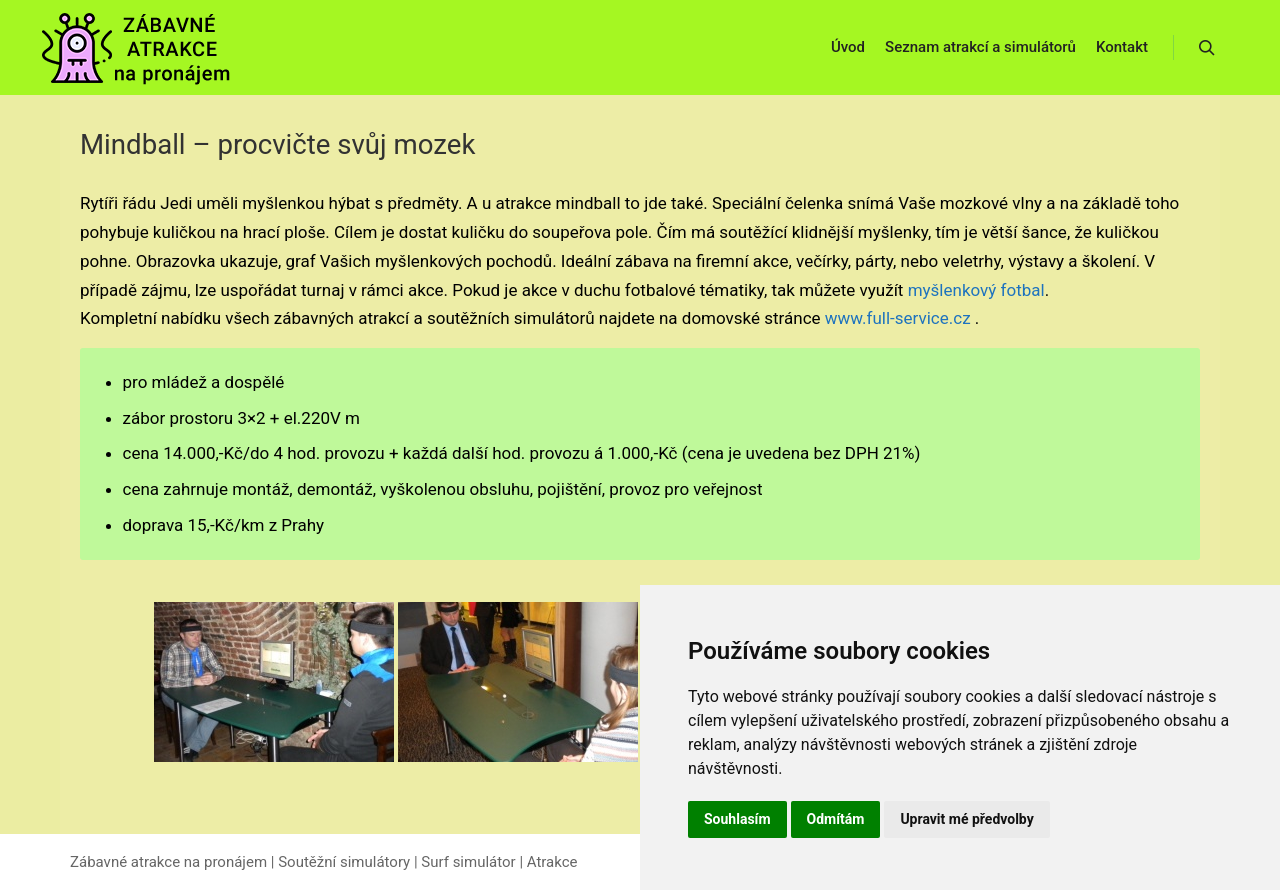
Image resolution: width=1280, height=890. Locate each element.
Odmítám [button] (836, 819)
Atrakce (552, 862)
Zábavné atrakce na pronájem (168, 862)
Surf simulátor (468, 862)
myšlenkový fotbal (976, 290)
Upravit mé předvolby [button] (966, 819)
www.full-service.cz (896, 318)
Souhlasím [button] (737, 819)
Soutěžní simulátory (344, 862)
